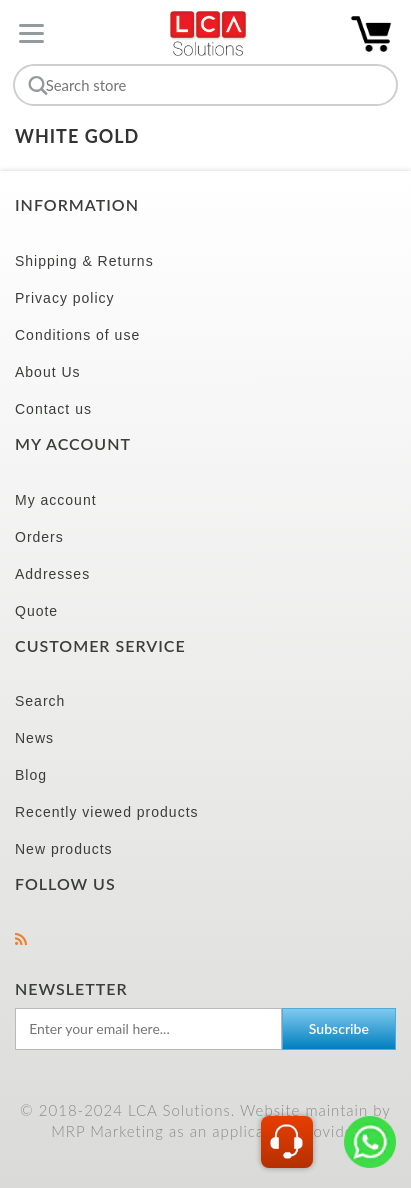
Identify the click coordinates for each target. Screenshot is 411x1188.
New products (64, 849)
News (34, 738)
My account (56, 500)
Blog (31, 775)
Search (40, 701)
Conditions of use (77, 335)
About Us (48, 372)
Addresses (52, 574)
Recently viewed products (107, 812)
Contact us (53, 409)
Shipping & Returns (84, 261)
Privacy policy (65, 298)
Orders (39, 537)
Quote (36, 611)
